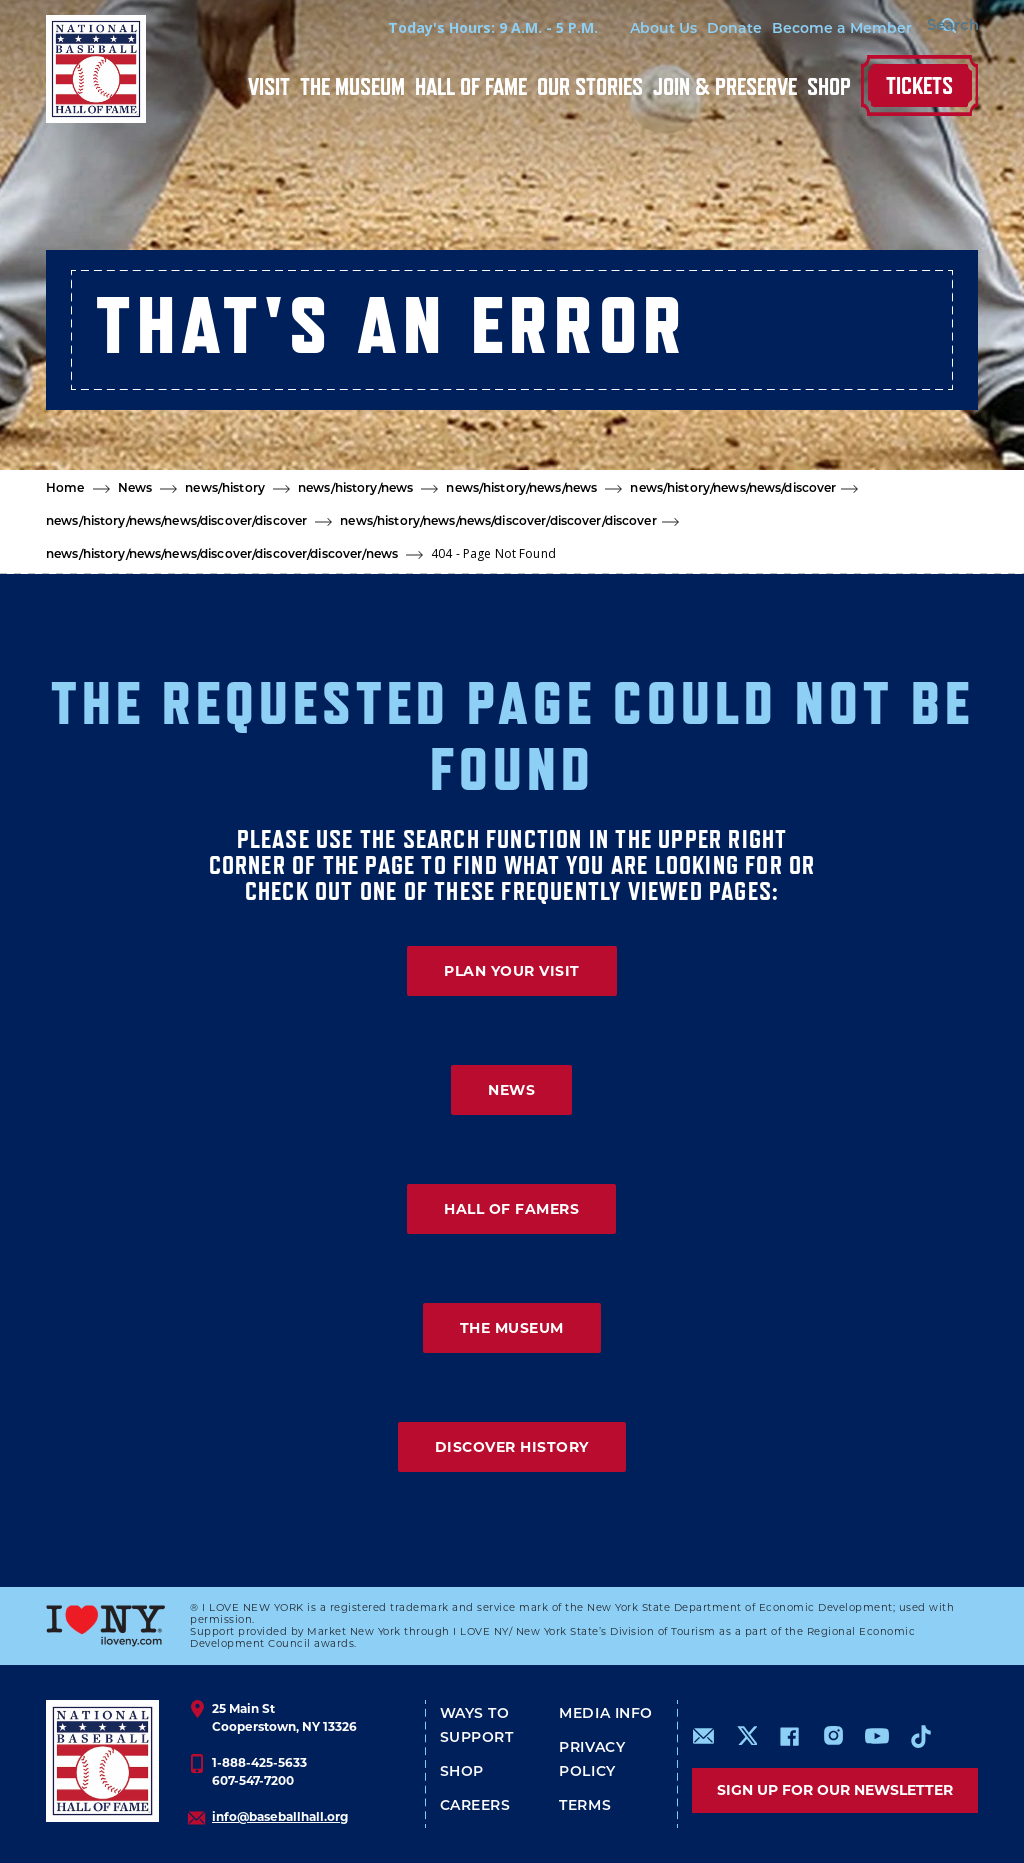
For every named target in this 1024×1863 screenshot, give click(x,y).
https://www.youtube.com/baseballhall (877, 1736)
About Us (629, 29)
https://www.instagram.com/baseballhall (833, 1736)
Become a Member (808, 29)
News (135, 489)
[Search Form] (928, 28)
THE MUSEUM (512, 1328)
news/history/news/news (521, 489)
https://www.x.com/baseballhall (746, 1734)
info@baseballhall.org (280, 1816)
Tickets (919, 85)
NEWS (511, 1090)
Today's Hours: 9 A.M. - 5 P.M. (459, 27)
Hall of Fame (471, 86)
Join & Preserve (725, 86)
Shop (829, 86)
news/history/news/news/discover (733, 489)
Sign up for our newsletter (835, 1790)
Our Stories (590, 86)
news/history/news (355, 489)
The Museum (352, 86)
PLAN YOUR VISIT (512, 971)
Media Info (606, 1714)
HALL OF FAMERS (511, 1209)
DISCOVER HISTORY (512, 1447)
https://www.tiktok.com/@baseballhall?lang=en (921, 1736)
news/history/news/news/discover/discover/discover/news (222, 555)
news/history (225, 489)
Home (65, 489)
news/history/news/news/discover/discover (176, 522)
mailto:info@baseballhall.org (704, 1736)
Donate (700, 29)
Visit (269, 86)
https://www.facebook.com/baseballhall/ (789, 1736)
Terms (585, 1806)
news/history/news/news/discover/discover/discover (498, 522)
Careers (475, 1806)
